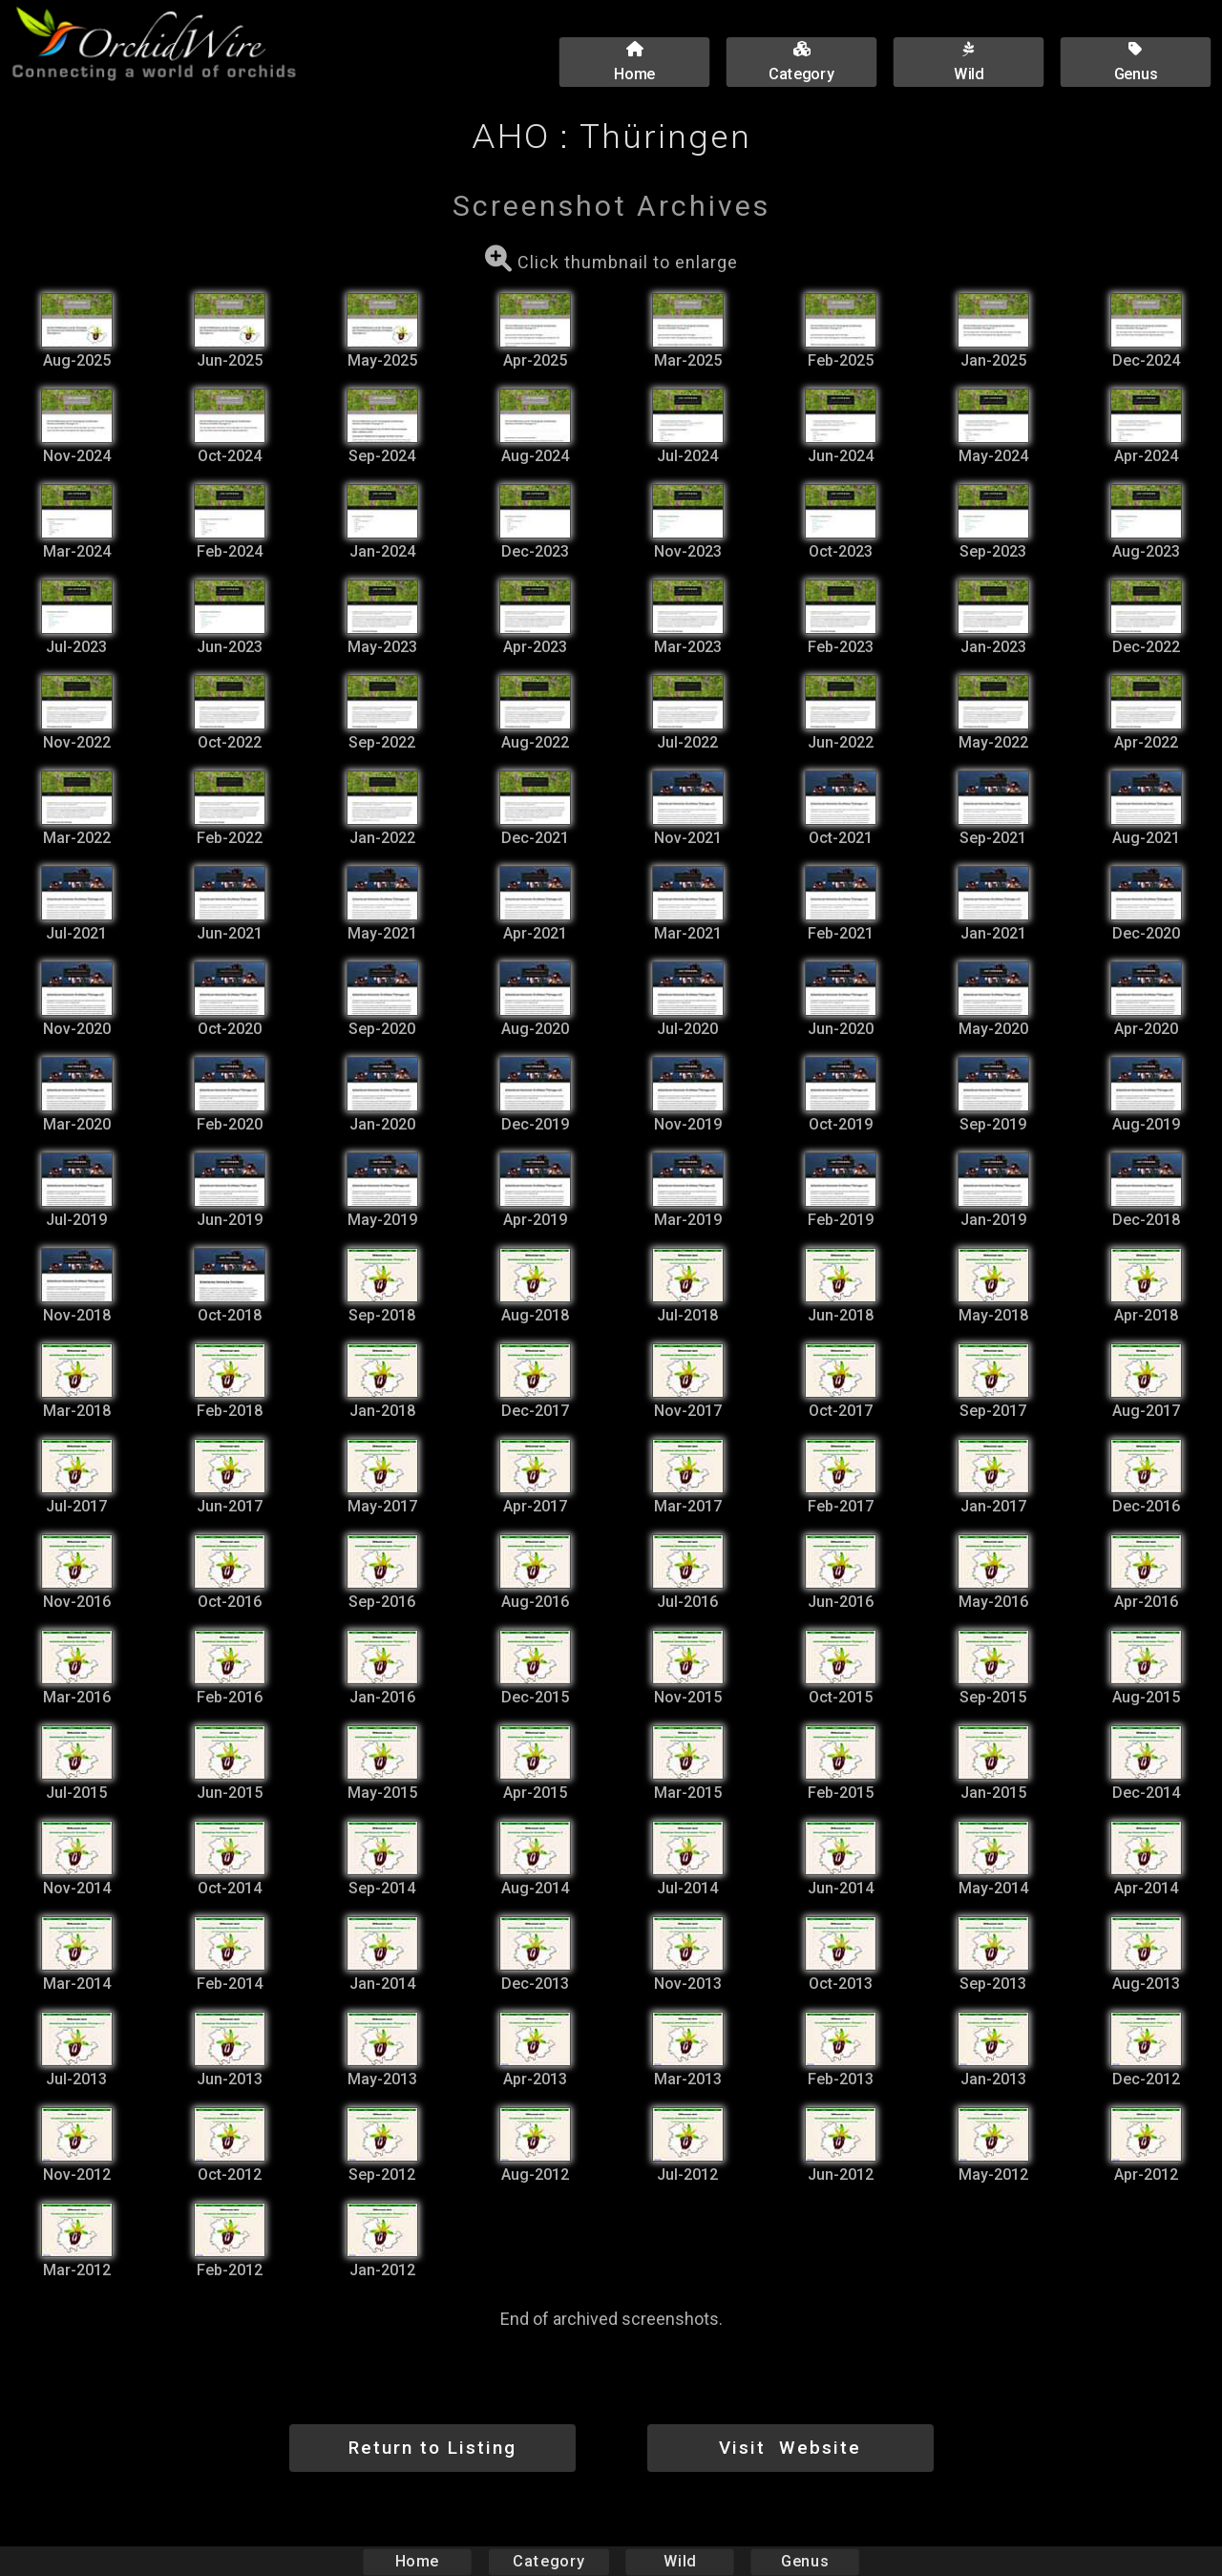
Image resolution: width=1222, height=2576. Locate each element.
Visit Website (790, 2448)
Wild (680, 2561)
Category (549, 2561)
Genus (804, 2561)
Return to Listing (432, 2448)
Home (417, 2561)
